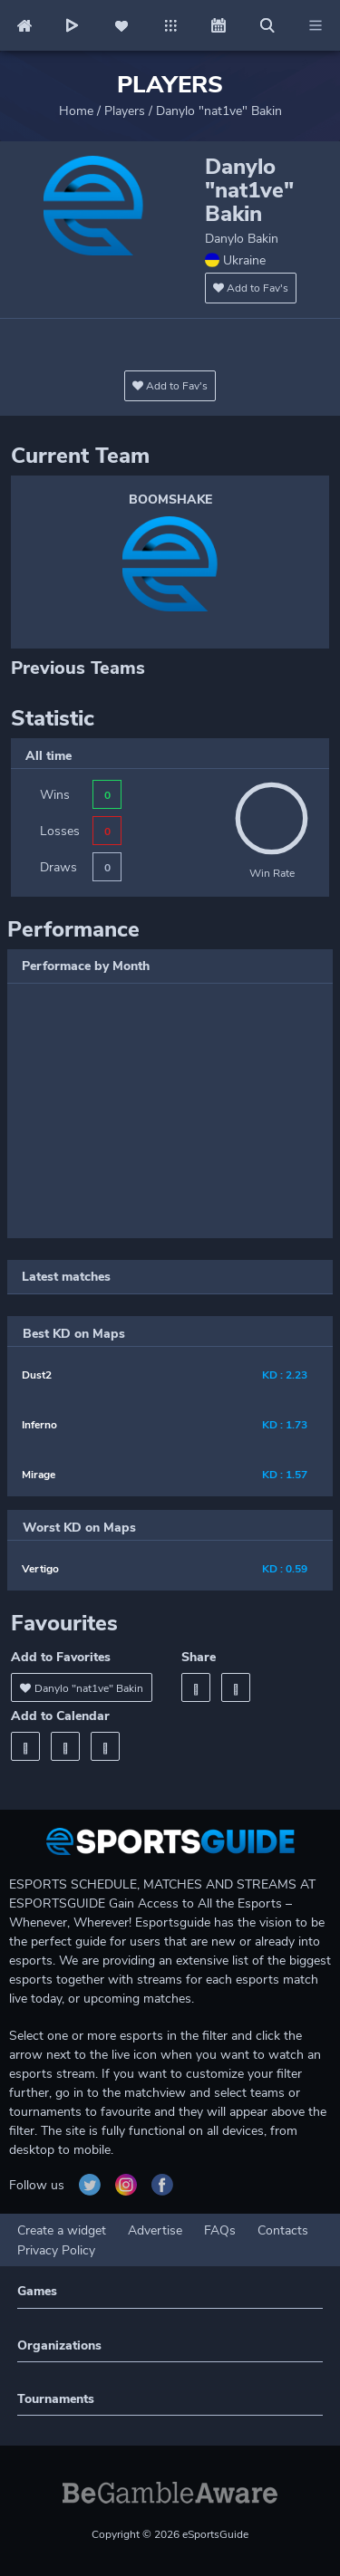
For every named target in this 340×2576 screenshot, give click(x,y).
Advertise (155, 2230)
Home (76, 111)
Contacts (282, 2230)
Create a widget (61, 2230)
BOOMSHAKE (170, 499)
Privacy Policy (56, 2250)
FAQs (220, 2230)
